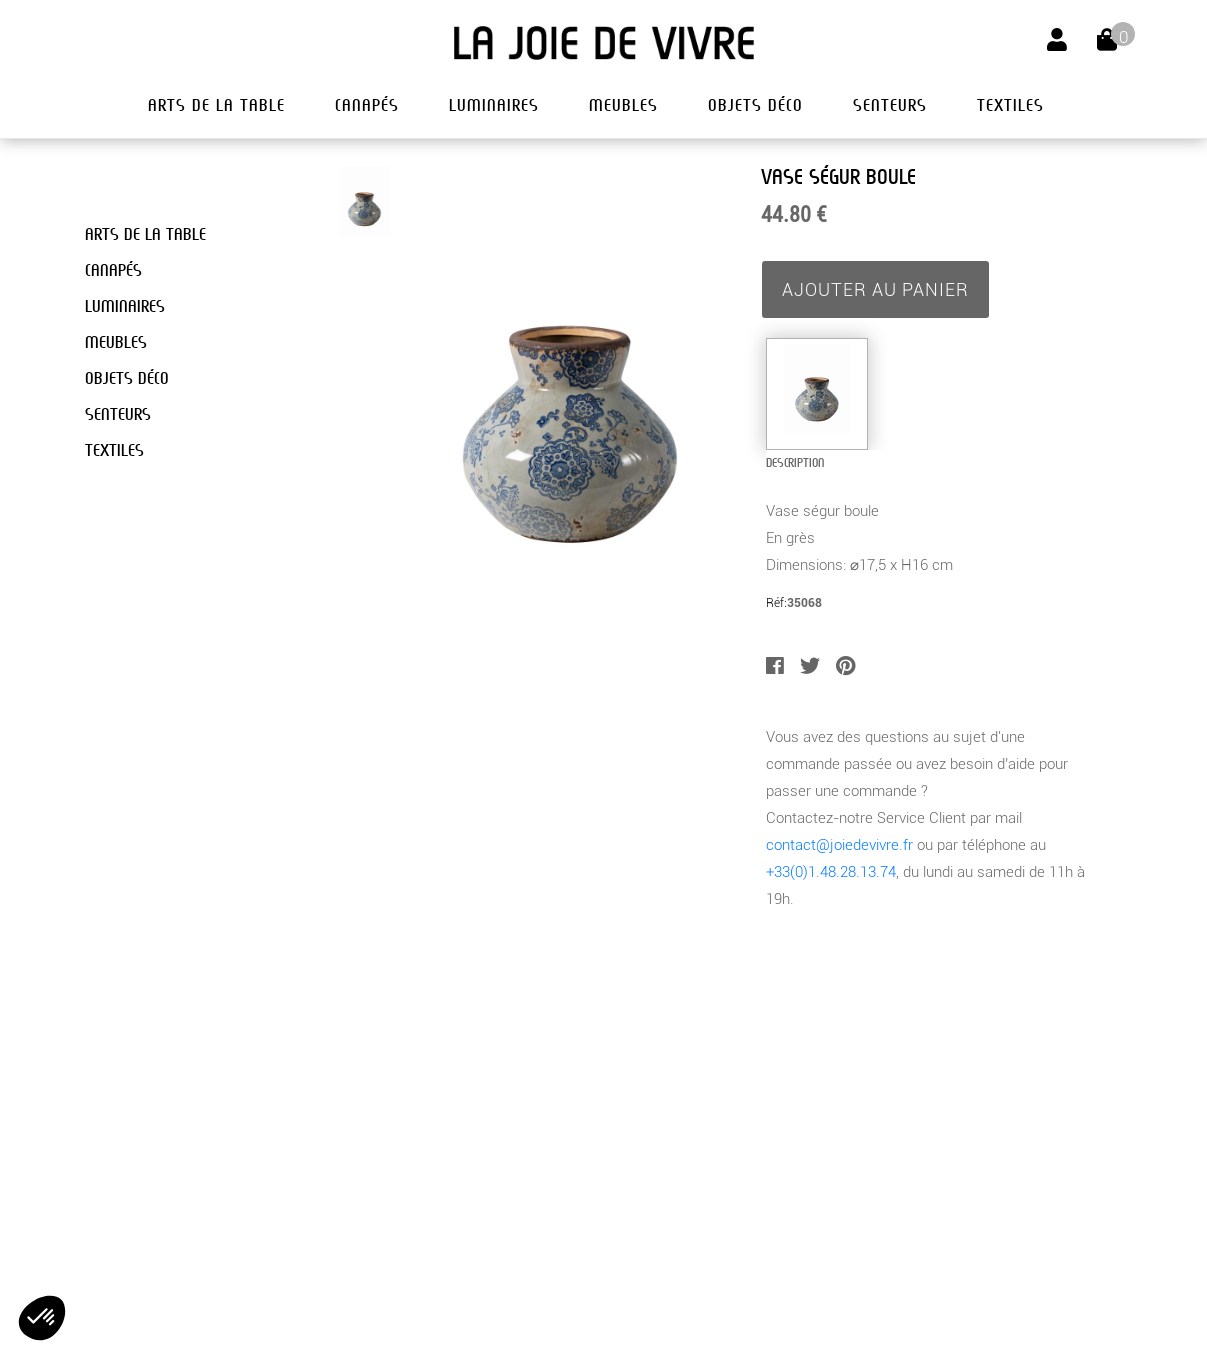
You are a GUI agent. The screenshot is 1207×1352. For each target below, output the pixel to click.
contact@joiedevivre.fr (839, 845)
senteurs (890, 105)
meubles (623, 105)
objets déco (755, 105)
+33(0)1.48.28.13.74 (831, 872)
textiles (1010, 105)
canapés (367, 105)
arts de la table (216, 105)
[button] (42, 1318)
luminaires (494, 105)
